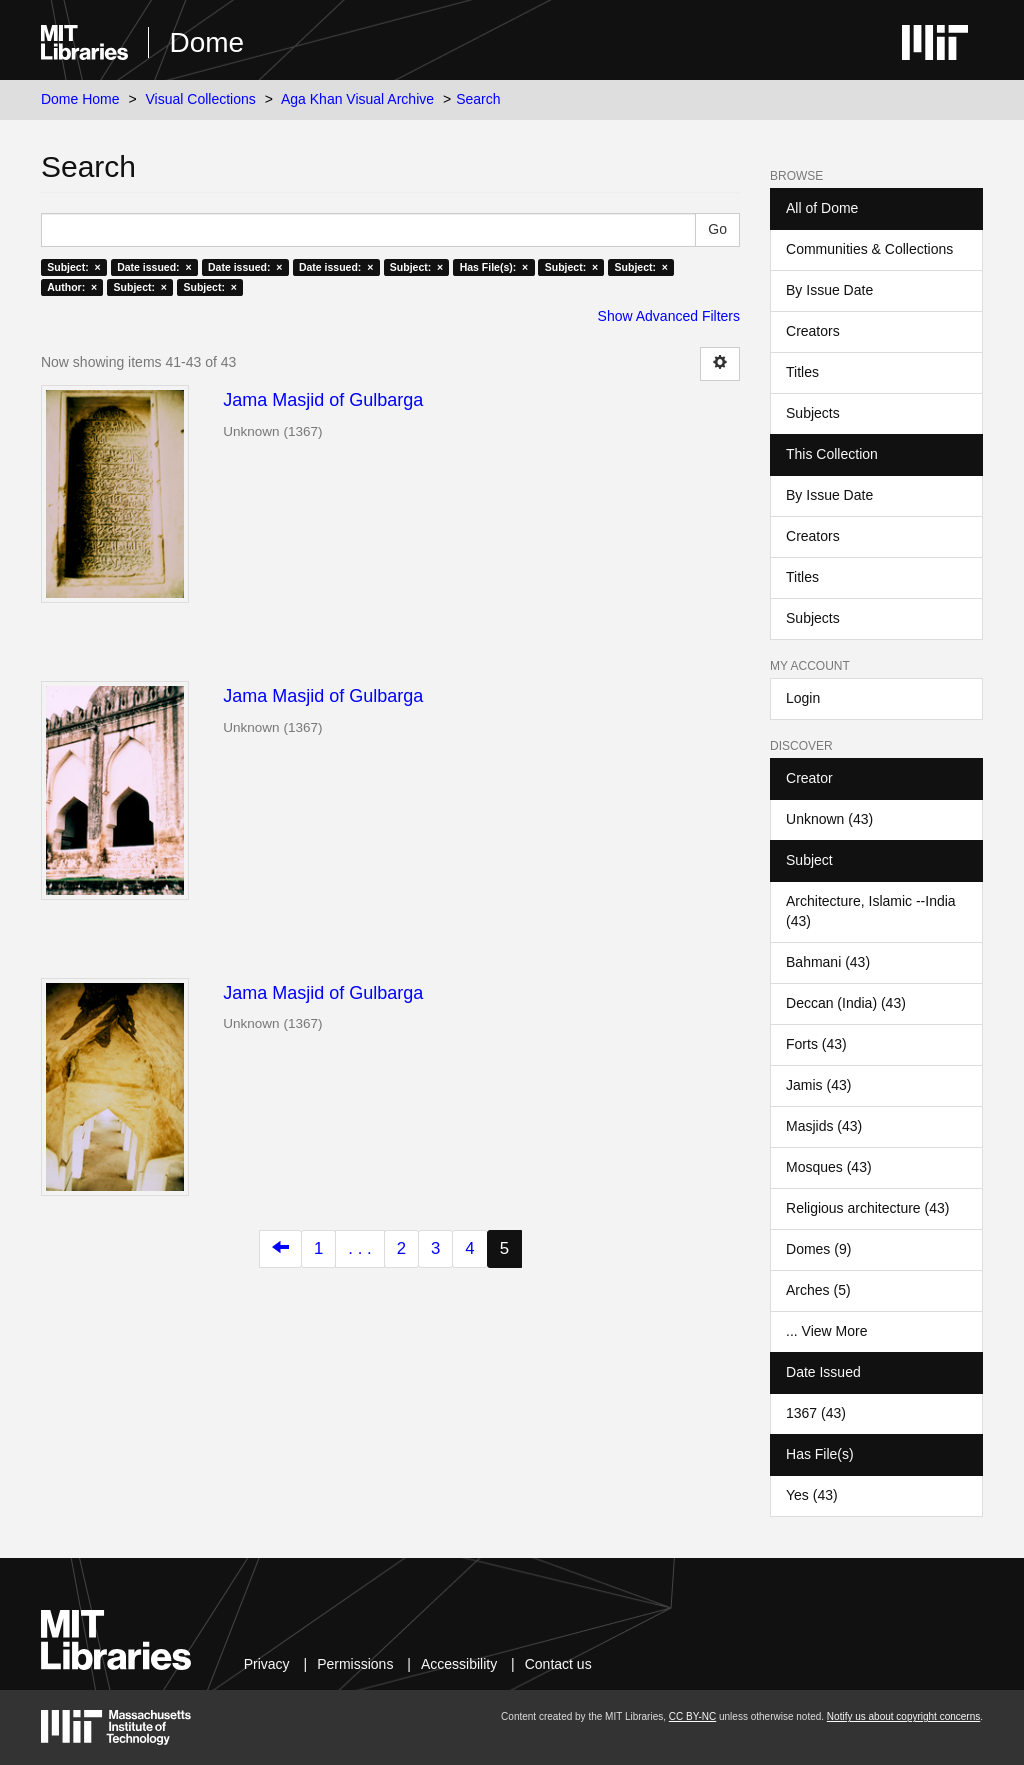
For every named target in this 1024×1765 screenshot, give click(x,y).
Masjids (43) (824, 1126)
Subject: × (73, 267)
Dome (206, 42)
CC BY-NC (692, 1716)
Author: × (72, 287)
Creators (813, 331)
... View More (826, 1331)
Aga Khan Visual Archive (357, 99)
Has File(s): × (494, 267)
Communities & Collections (869, 249)
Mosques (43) (829, 1167)
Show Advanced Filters (669, 316)
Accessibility (459, 1664)
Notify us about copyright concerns (903, 1716)
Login (803, 698)
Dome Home (80, 99)
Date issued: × (154, 267)
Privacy (267, 1664)
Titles (802, 372)
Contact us (558, 1664)
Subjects (813, 413)
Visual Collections (201, 99)
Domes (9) (818, 1249)
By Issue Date (829, 290)
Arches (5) (818, 1290)
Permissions (355, 1664)
